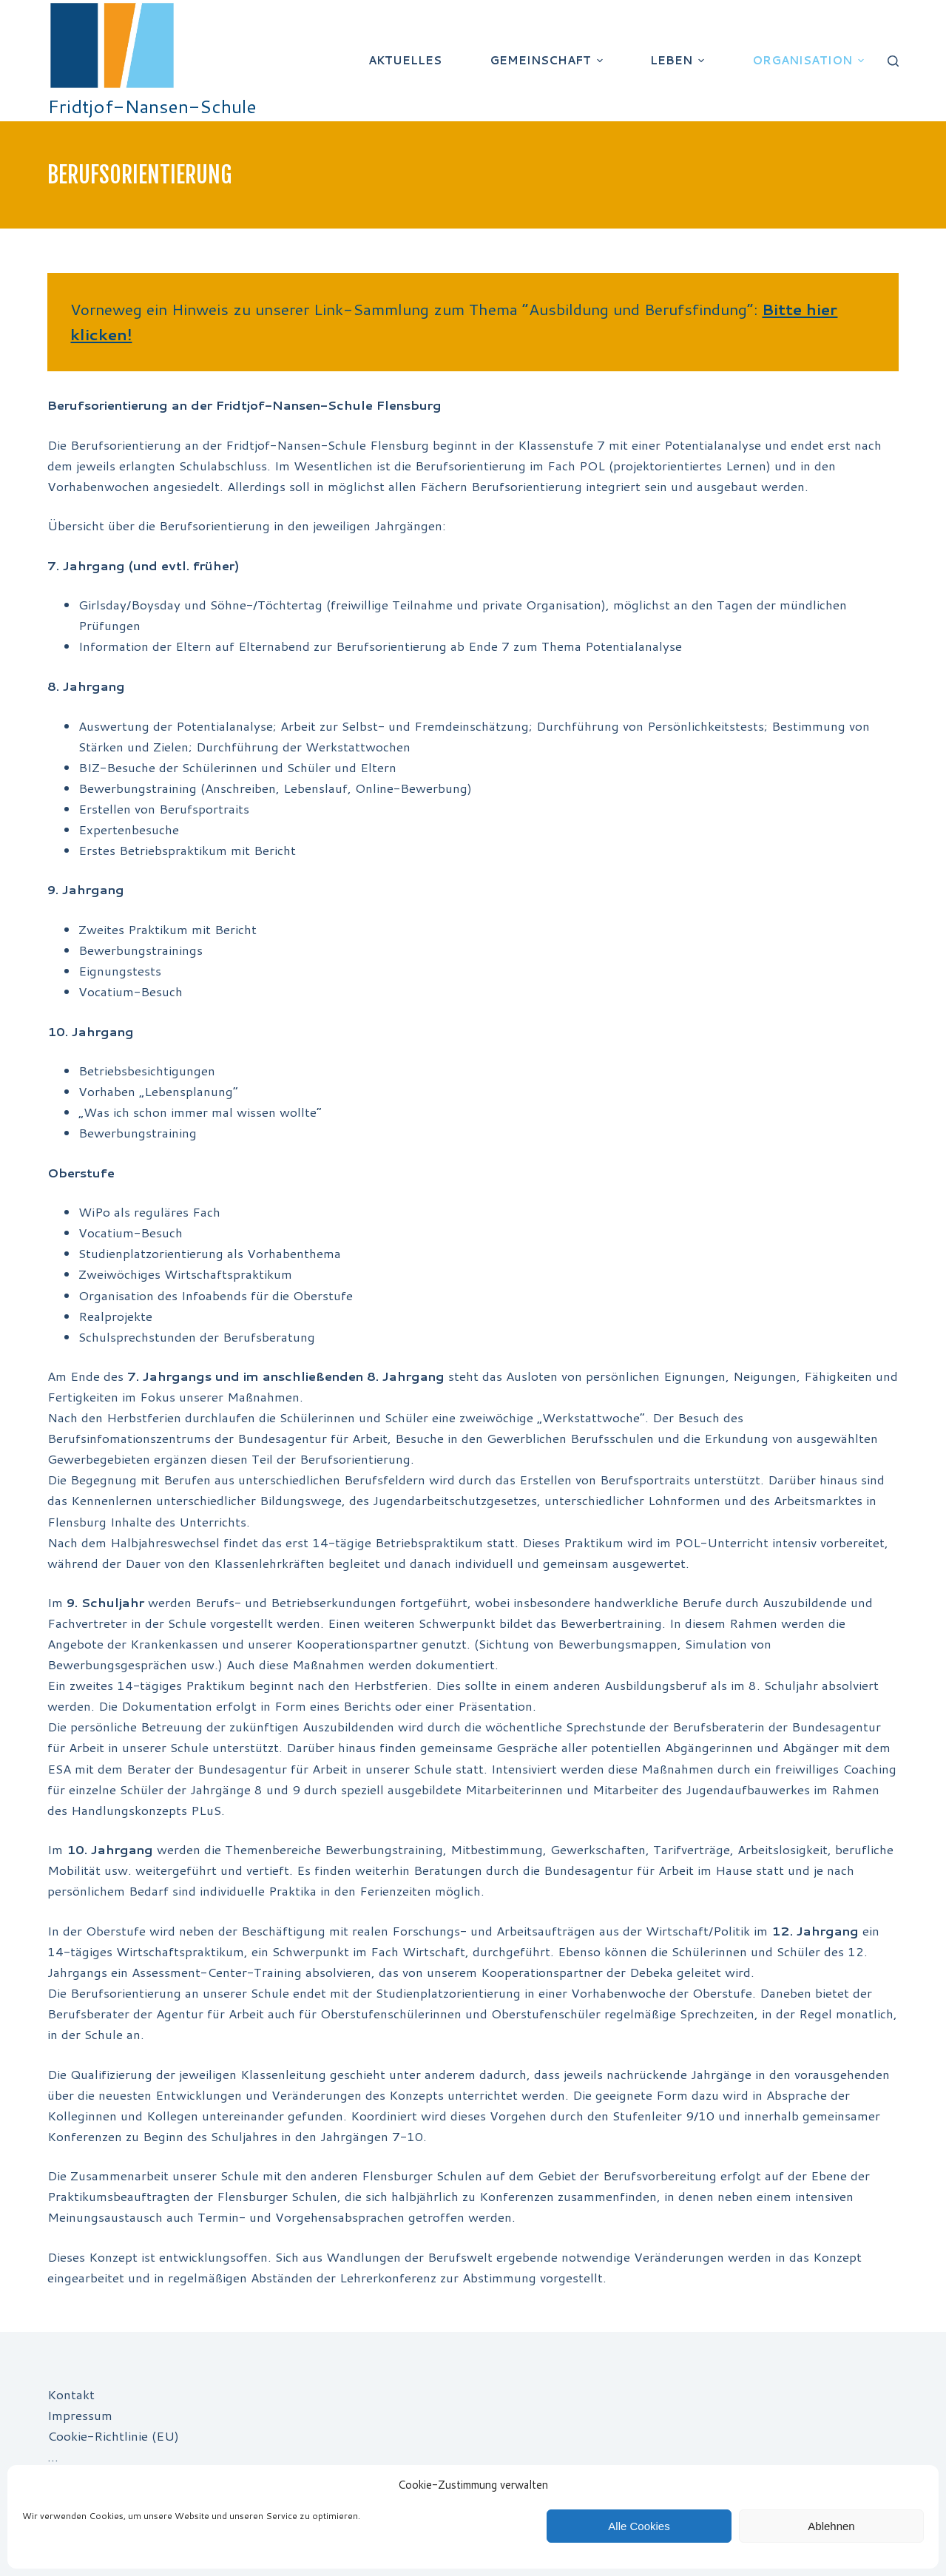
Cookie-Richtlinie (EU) (113, 2435)
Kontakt (71, 2394)
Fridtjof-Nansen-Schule (152, 106)
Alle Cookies (638, 2526)
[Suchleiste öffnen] (893, 61)
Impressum (79, 2415)
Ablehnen (831, 2526)
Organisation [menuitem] (810, 60)
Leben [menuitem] (679, 60)
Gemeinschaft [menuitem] (548, 60)
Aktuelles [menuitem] (405, 60)
